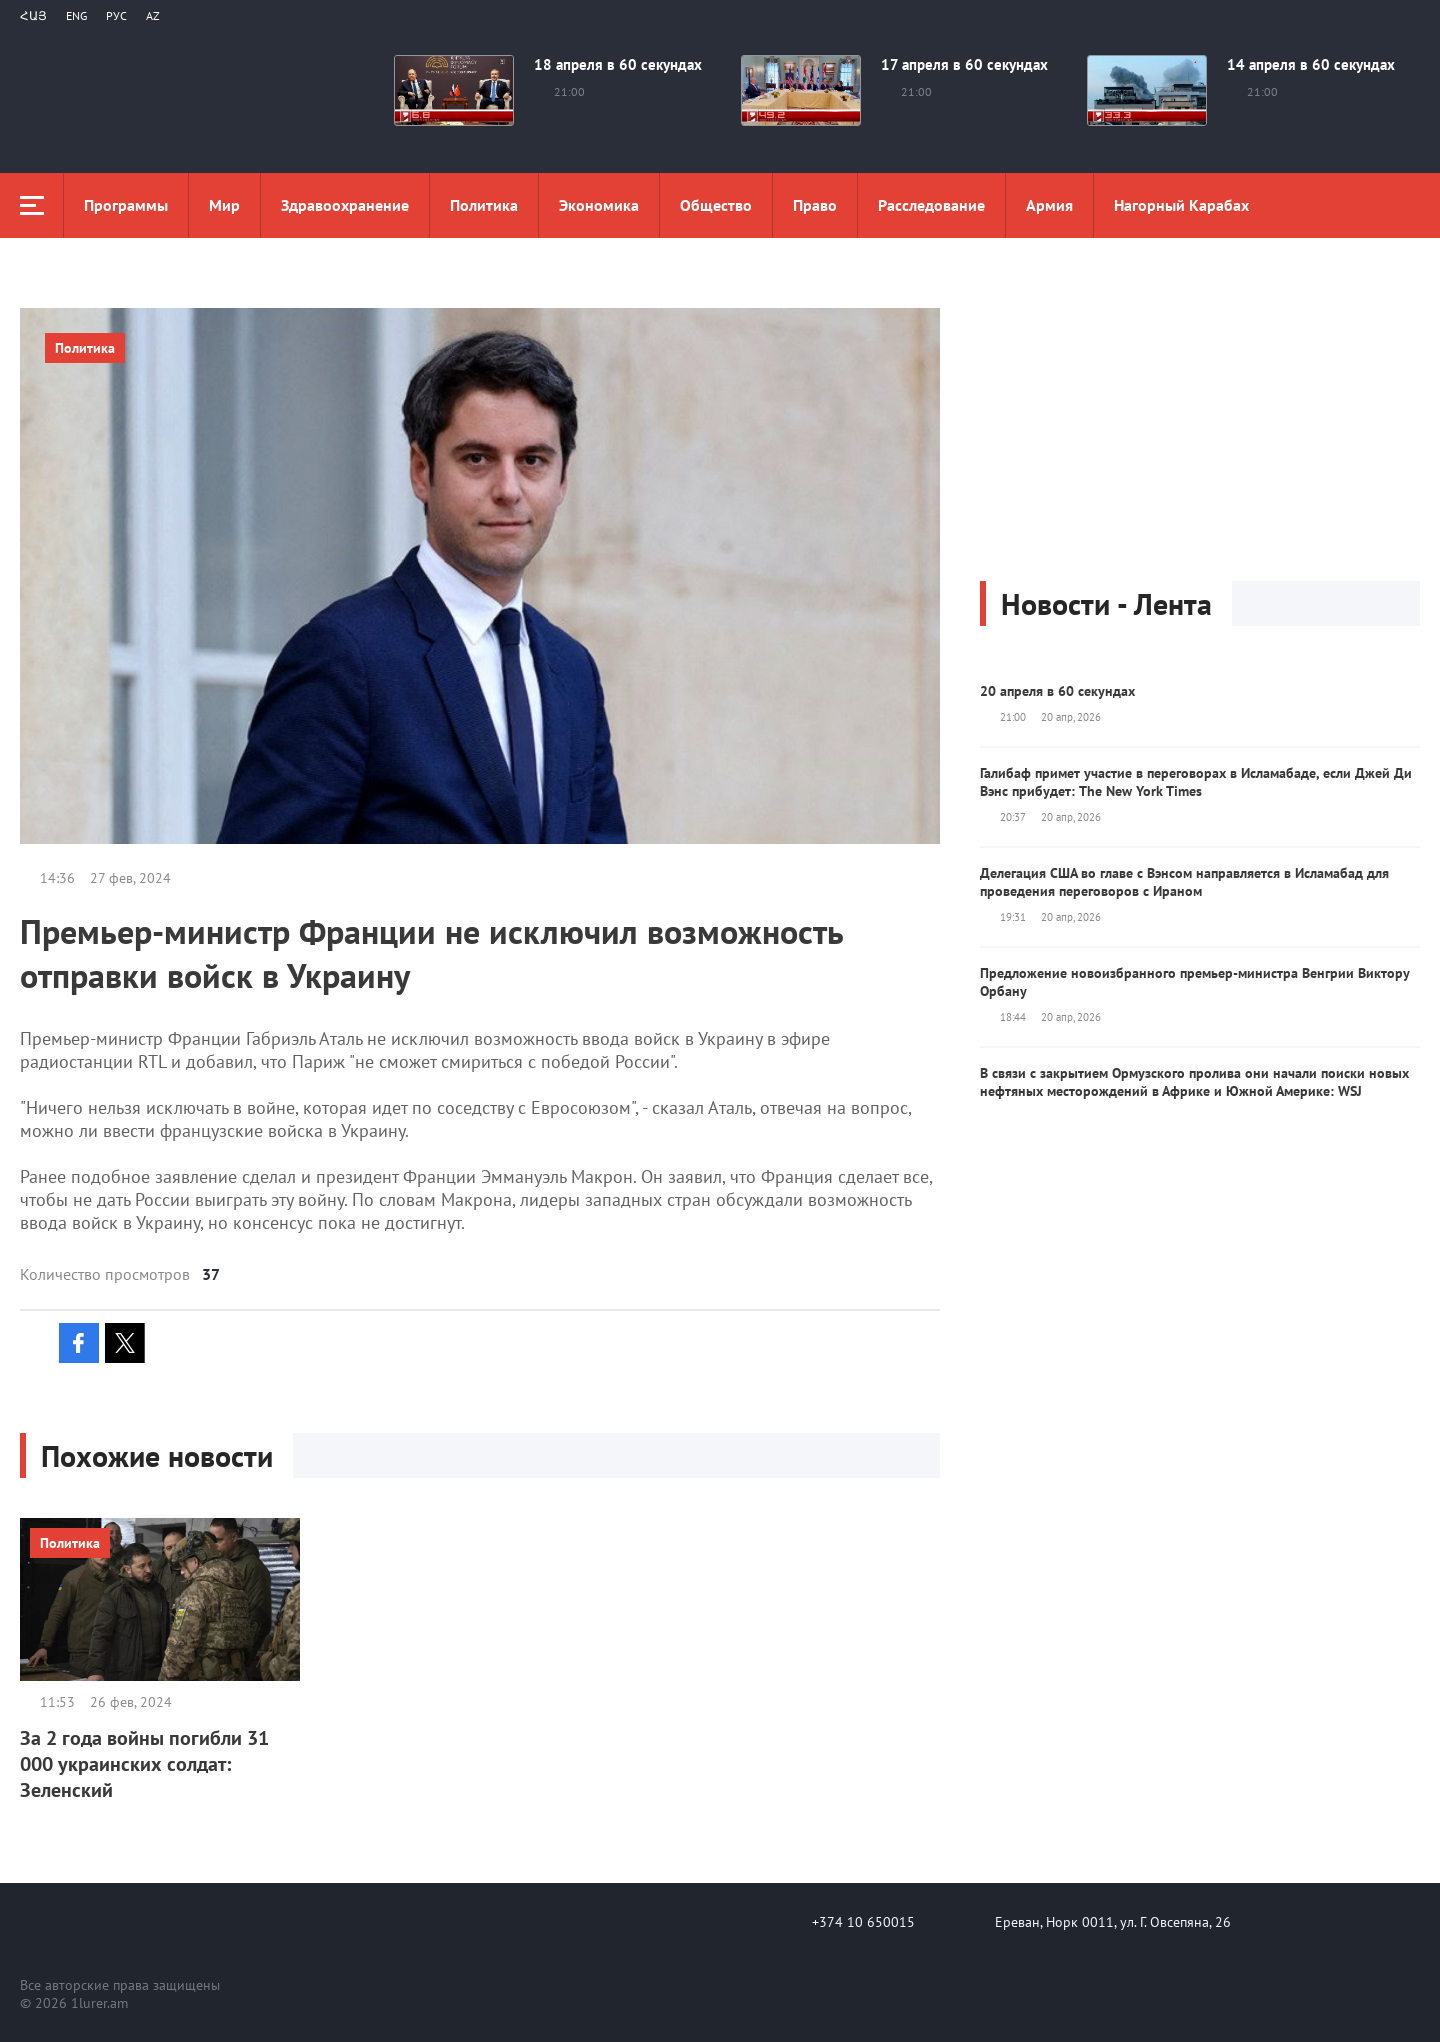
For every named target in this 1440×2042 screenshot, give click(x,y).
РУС (116, 15)
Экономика (599, 205)
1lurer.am (99, 2003)
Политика (484, 205)
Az (153, 15)
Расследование (931, 205)
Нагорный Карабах (1181, 205)
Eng (76, 15)
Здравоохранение (345, 205)
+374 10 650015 (863, 1922)
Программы (126, 205)
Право (815, 205)
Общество (716, 205)
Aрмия (1049, 205)
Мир (224, 205)
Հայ (33, 15)
